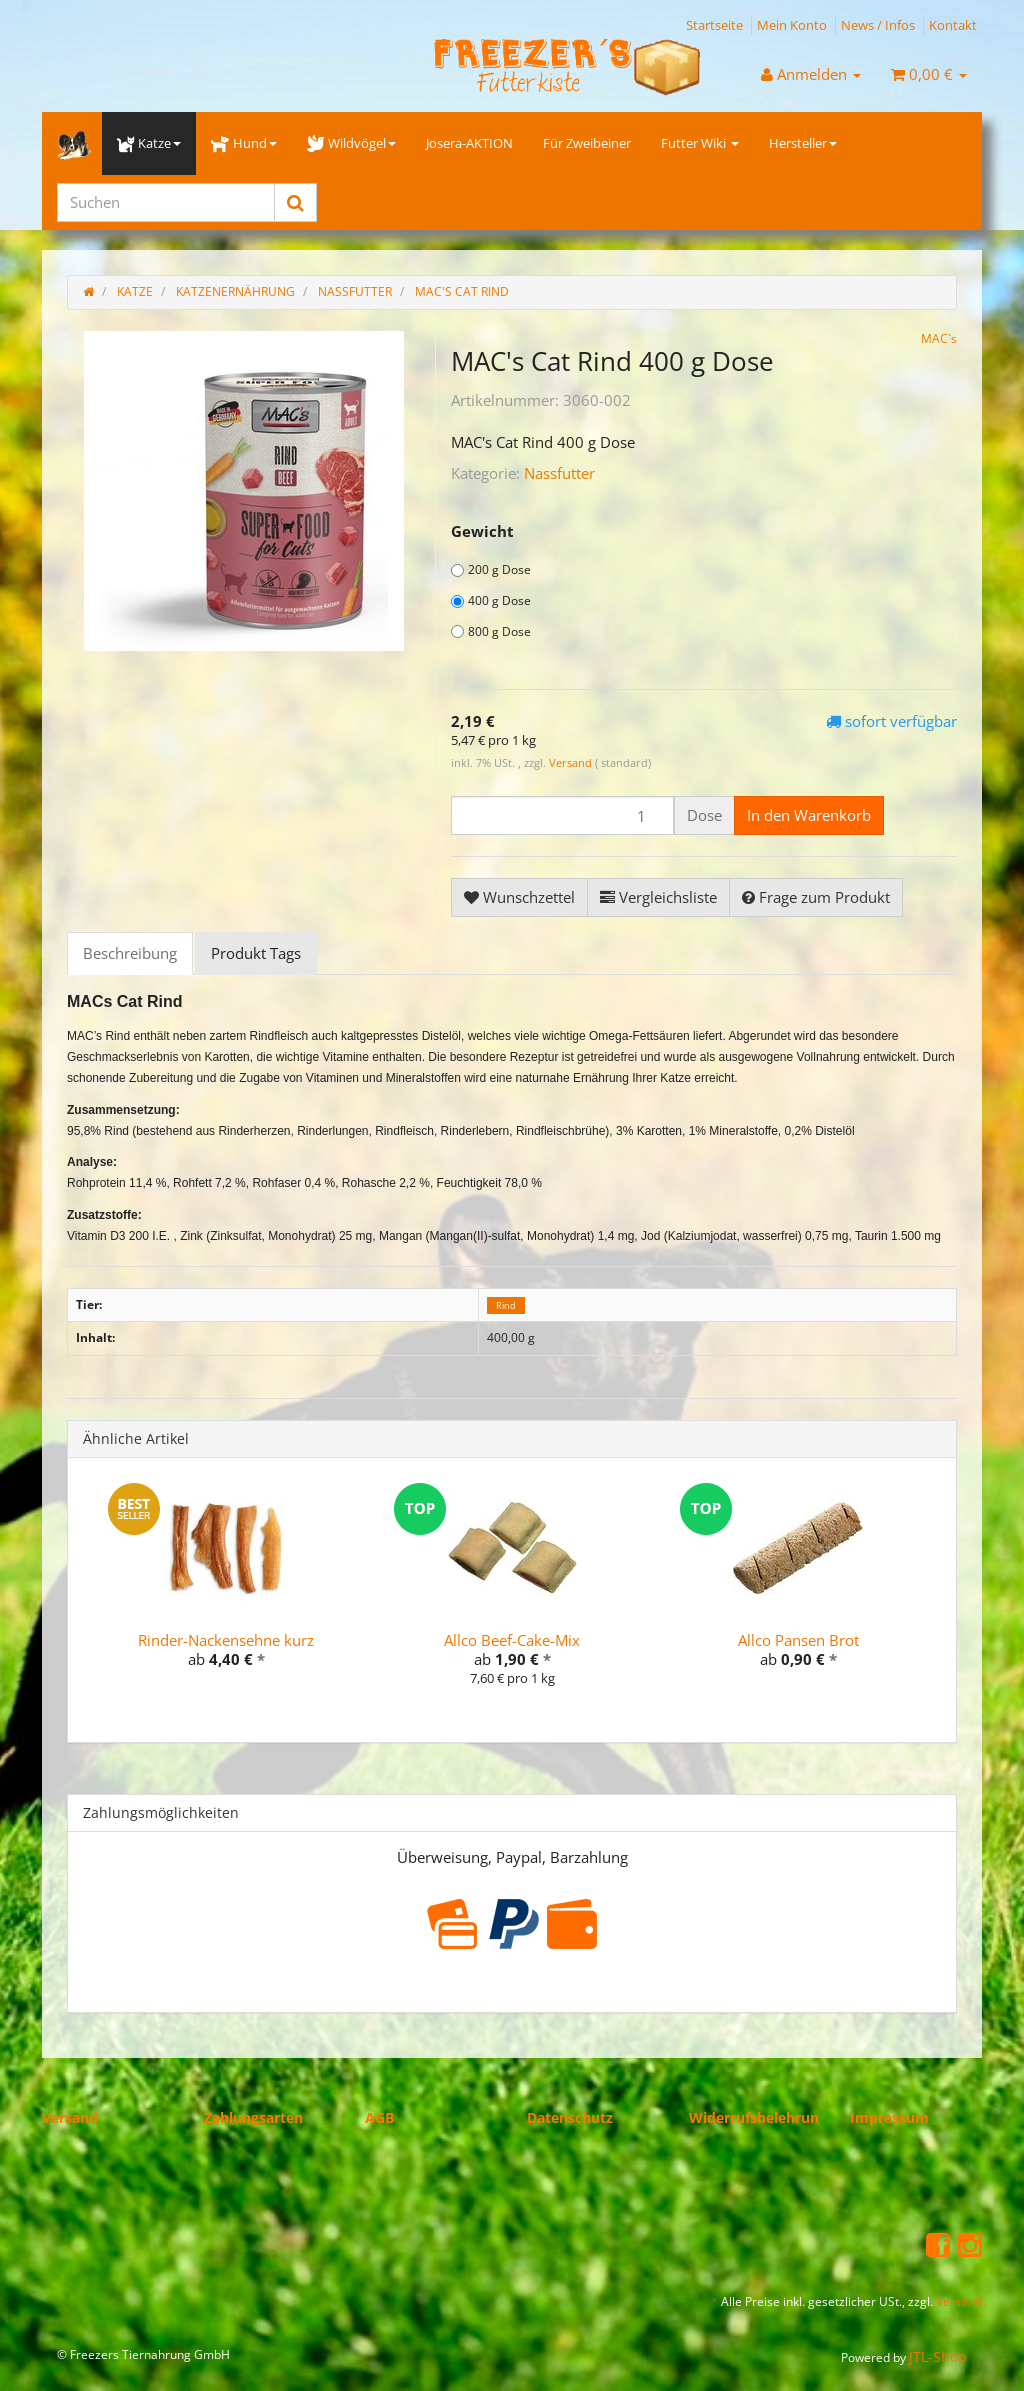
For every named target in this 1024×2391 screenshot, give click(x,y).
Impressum (889, 2117)
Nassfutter (559, 473)
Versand (572, 762)
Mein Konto (792, 25)
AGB (379, 2117)
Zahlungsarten (253, 2117)
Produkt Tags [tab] (256, 953)
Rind (506, 1305)
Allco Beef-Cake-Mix (512, 1640)
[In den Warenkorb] (809, 815)
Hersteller (803, 143)
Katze (149, 143)
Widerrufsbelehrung (758, 2117)
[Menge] (562, 815)
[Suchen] (166, 202)
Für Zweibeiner (587, 143)
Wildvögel (351, 143)
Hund (243, 143)
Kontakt (953, 25)
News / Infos (878, 25)
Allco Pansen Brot (798, 1640)
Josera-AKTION (469, 143)
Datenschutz (570, 2117)
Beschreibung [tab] (130, 953)
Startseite (714, 25)
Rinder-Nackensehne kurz (226, 1640)
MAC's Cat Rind (462, 291)
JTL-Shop (938, 2356)
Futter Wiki (700, 143)
